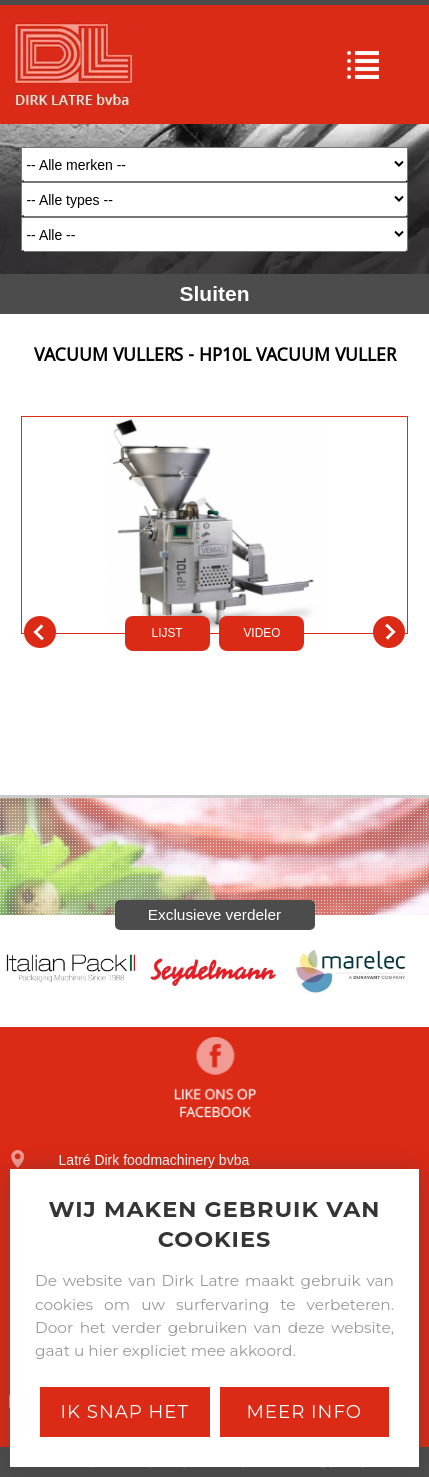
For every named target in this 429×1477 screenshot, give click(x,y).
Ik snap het (125, 1411)
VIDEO (261, 633)
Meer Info (304, 1411)
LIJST (167, 633)
